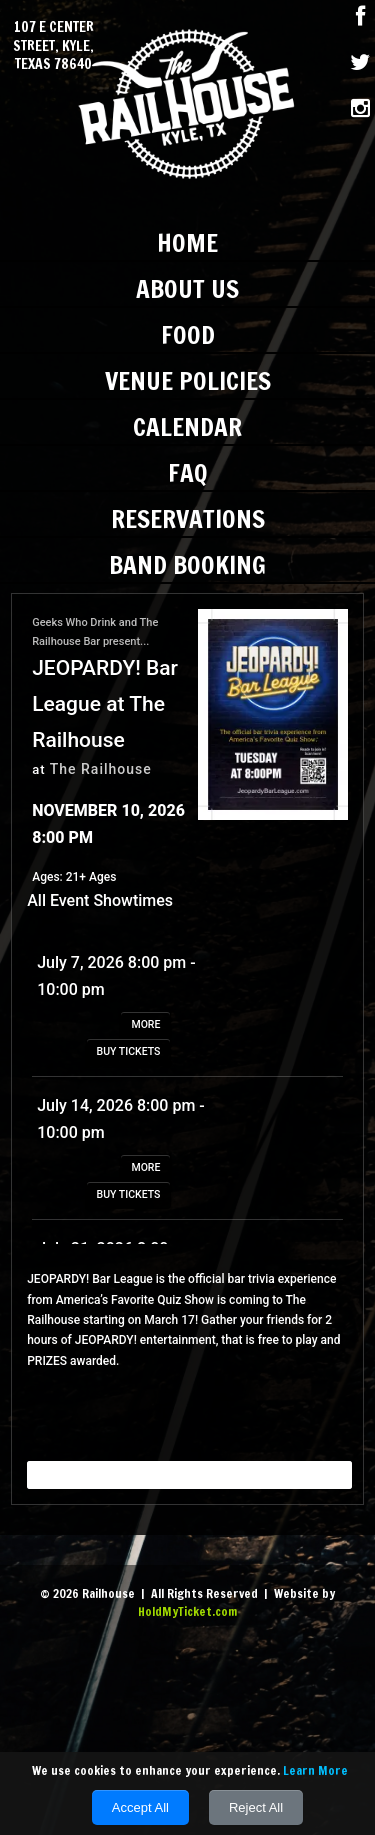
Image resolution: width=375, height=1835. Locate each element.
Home (187, 242)
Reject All (256, 1807)
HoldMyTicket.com (187, 1611)
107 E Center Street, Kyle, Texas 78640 (53, 45)
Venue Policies (188, 380)
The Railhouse (101, 769)
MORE (145, 1024)
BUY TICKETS (129, 1051)
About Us (187, 288)
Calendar (187, 426)
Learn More (315, 1770)
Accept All (140, 1807)
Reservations (188, 518)
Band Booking (187, 564)
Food (188, 334)
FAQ (188, 472)
